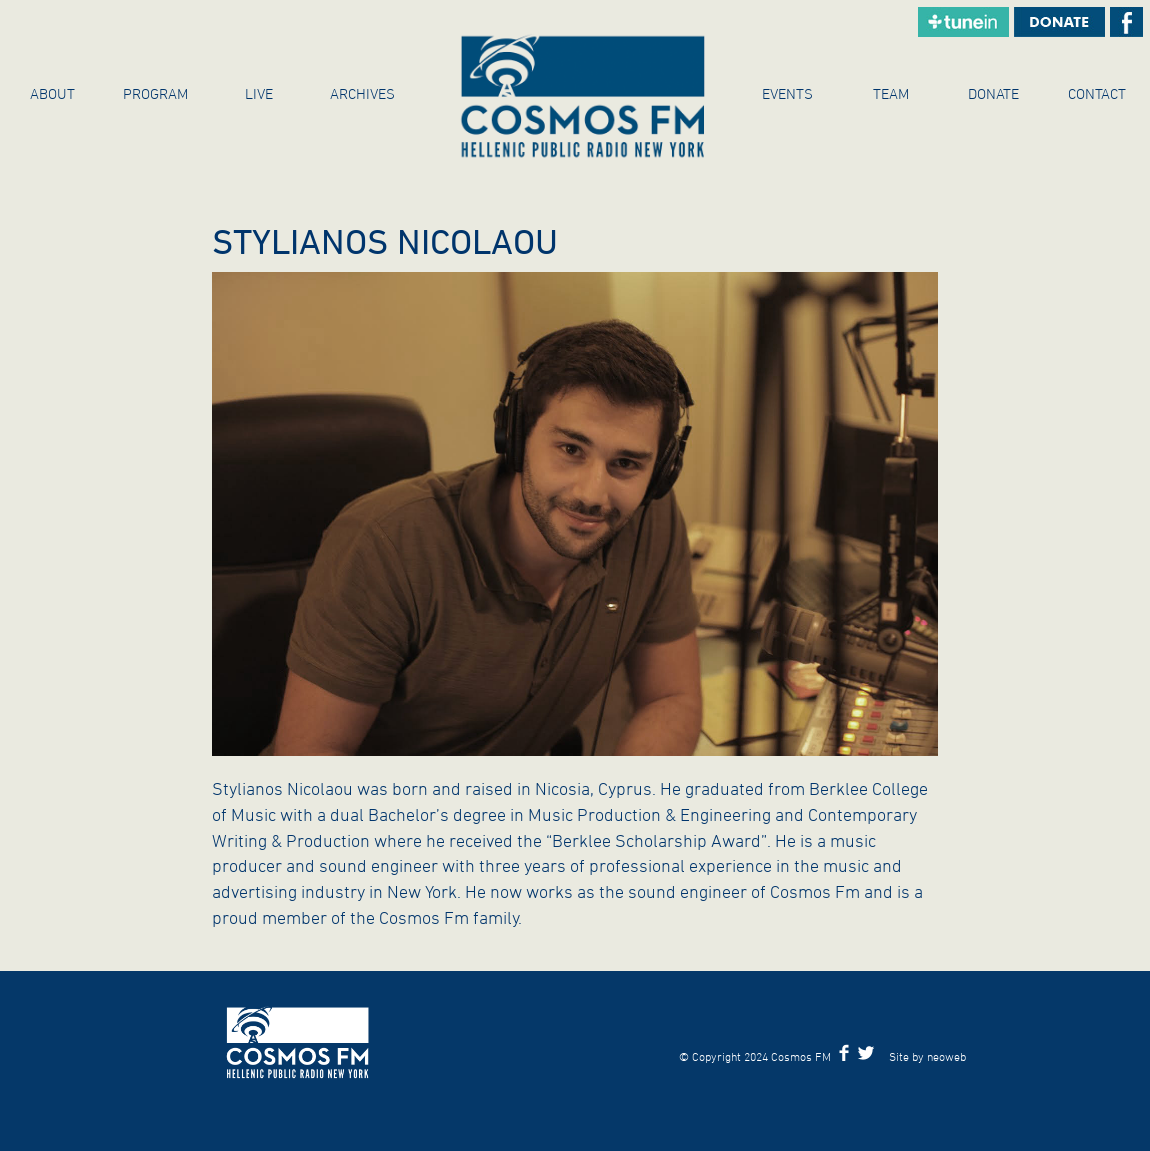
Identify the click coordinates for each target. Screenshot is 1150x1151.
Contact (1097, 93)
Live (259, 93)
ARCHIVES (362, 93)
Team (891, 93)
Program (155, 93)
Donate (993, 93)
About (52, 93)
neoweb (946, 1056)
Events (787, 93)
